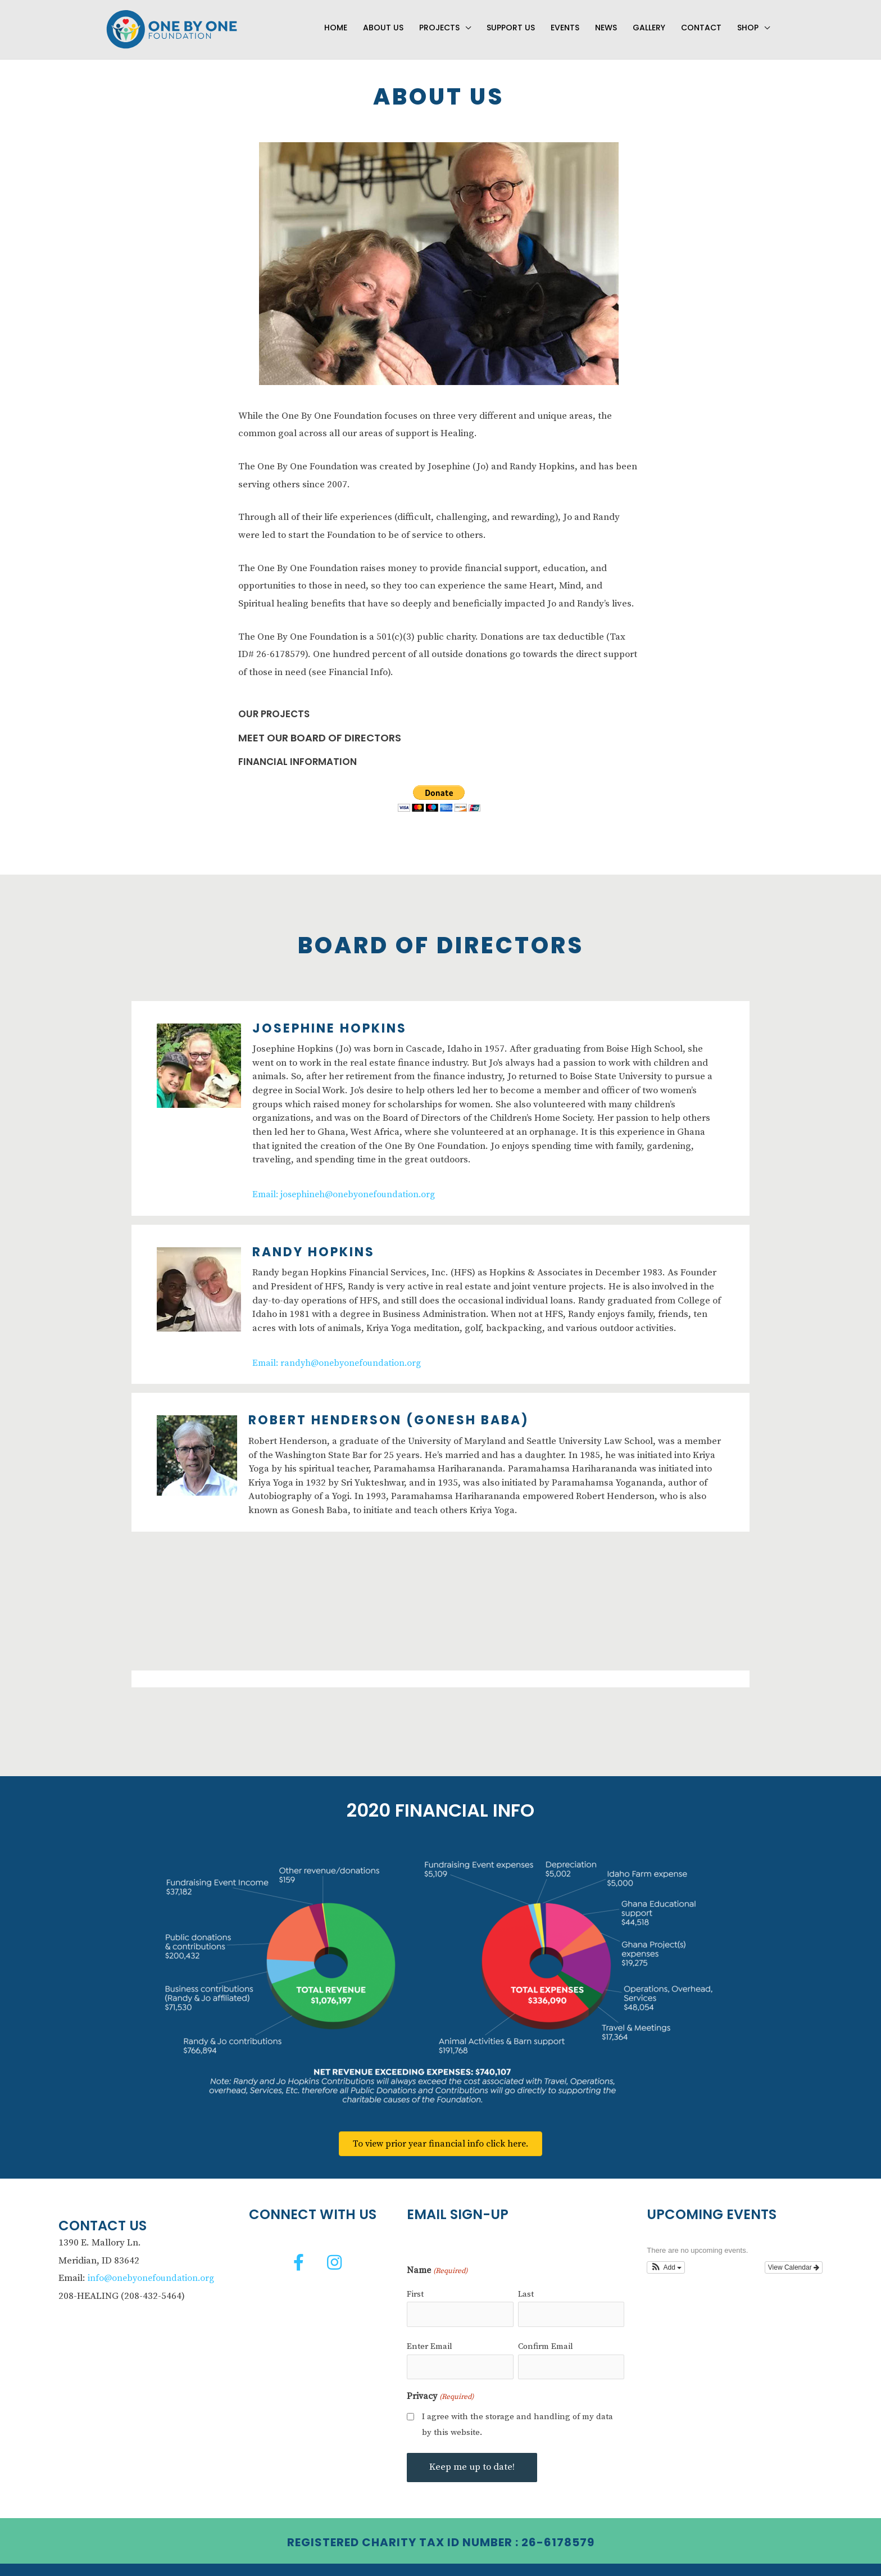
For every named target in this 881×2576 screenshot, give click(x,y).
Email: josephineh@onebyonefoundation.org (347, 1184)
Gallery (649, 20)
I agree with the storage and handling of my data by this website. (517, 2406)
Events (565, 20)
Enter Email (429, 2331)
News (606, 20)
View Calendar (793, 2257)
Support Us (511, 20)
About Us (383, 20)
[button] (299, 2252)
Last (526, 2283)
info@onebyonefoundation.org (153, 2268)
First (415, 2283)
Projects (439, 20)
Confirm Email (545, 2331)
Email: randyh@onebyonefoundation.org (339, 1352)
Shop (748, 20)
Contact (701, 20)
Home (335, 20)
